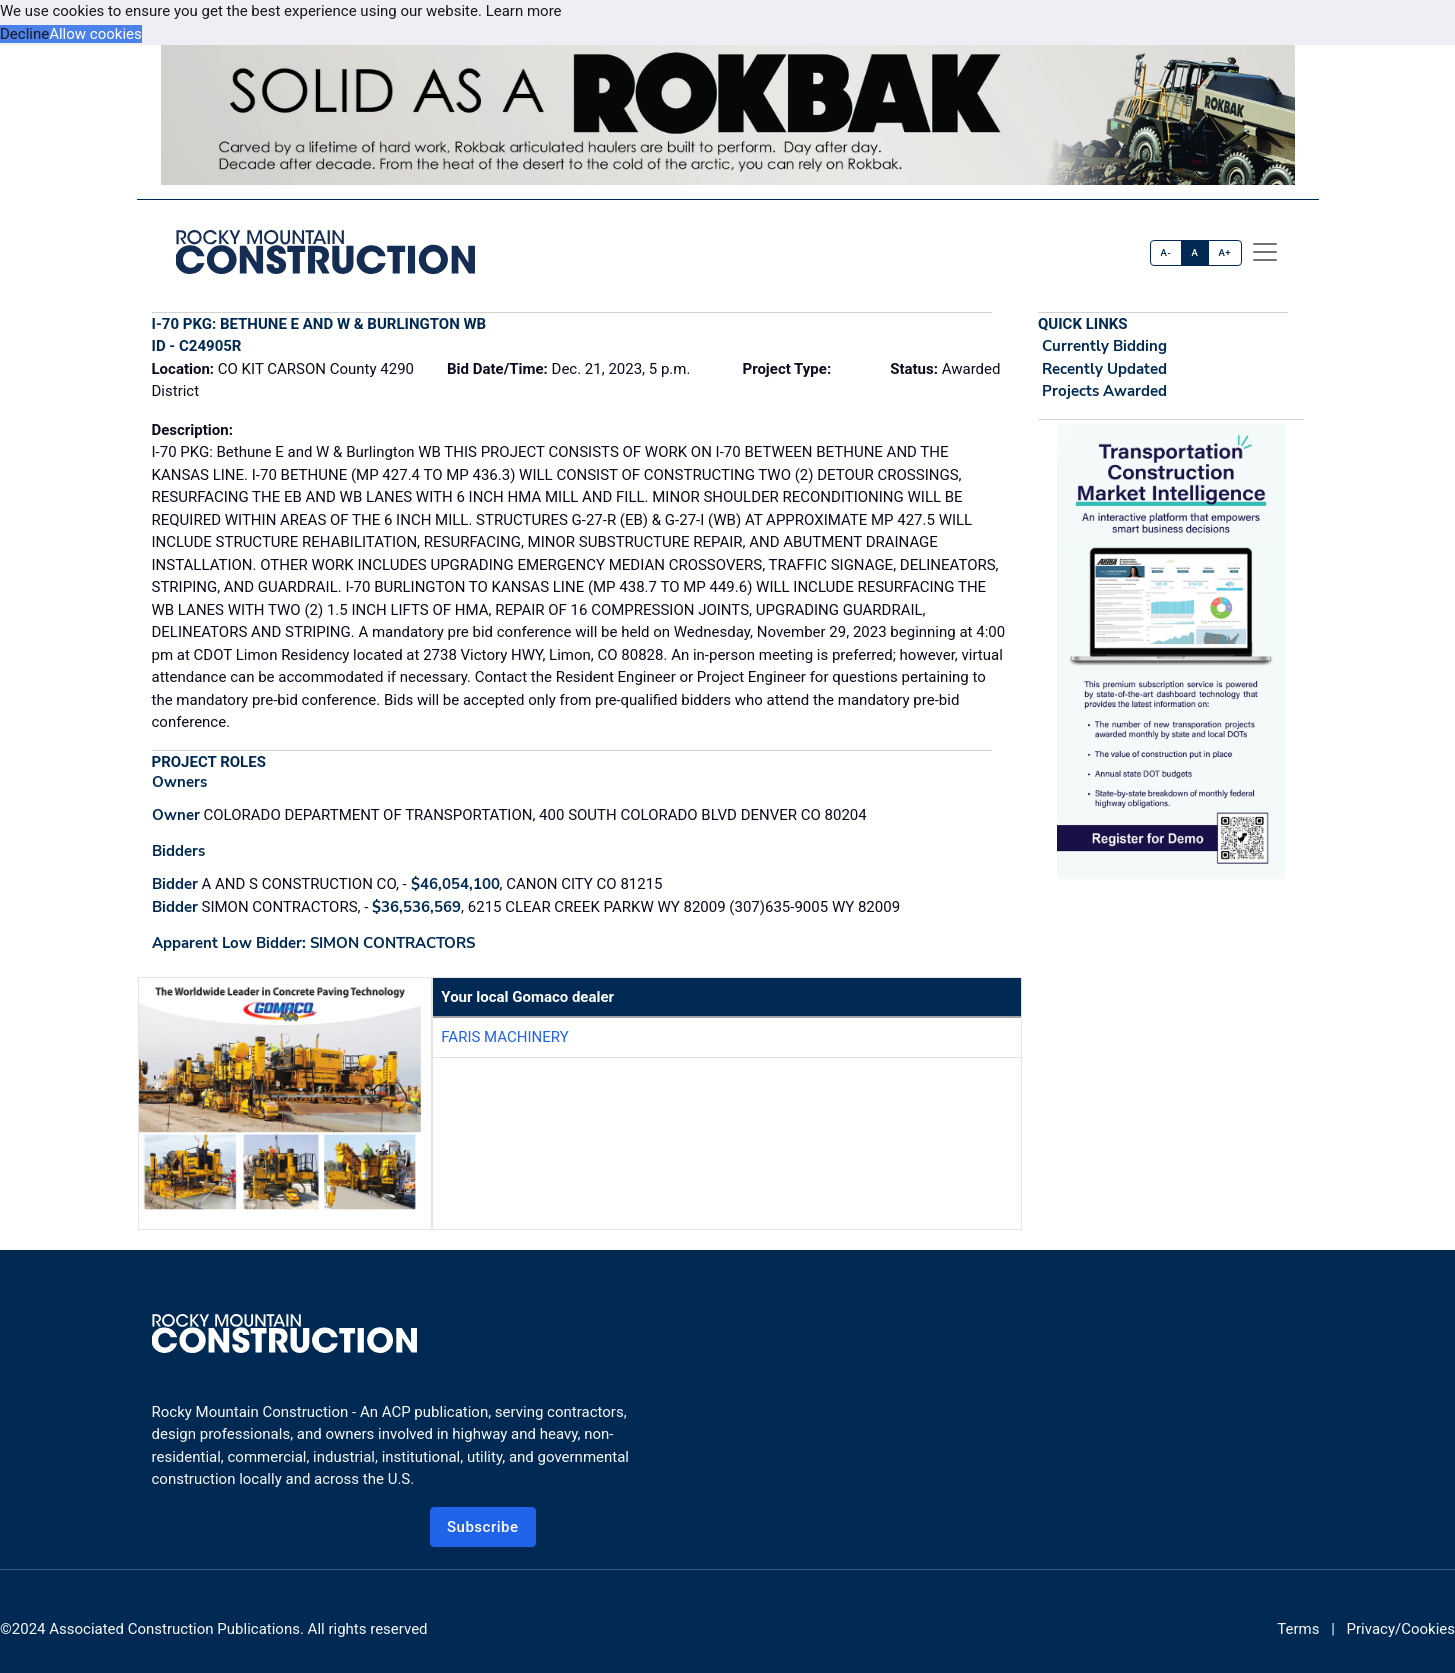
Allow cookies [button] (95, 34)
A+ (1224, 252)
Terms (1298, 1629)
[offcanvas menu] (1265, 252)
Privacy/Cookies (1401, 1629)
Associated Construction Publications (174, 1629)
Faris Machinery (504, 1037)
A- (1166, 252)
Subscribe (483, 1527)
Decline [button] (24, 34)
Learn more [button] (524, 11)
